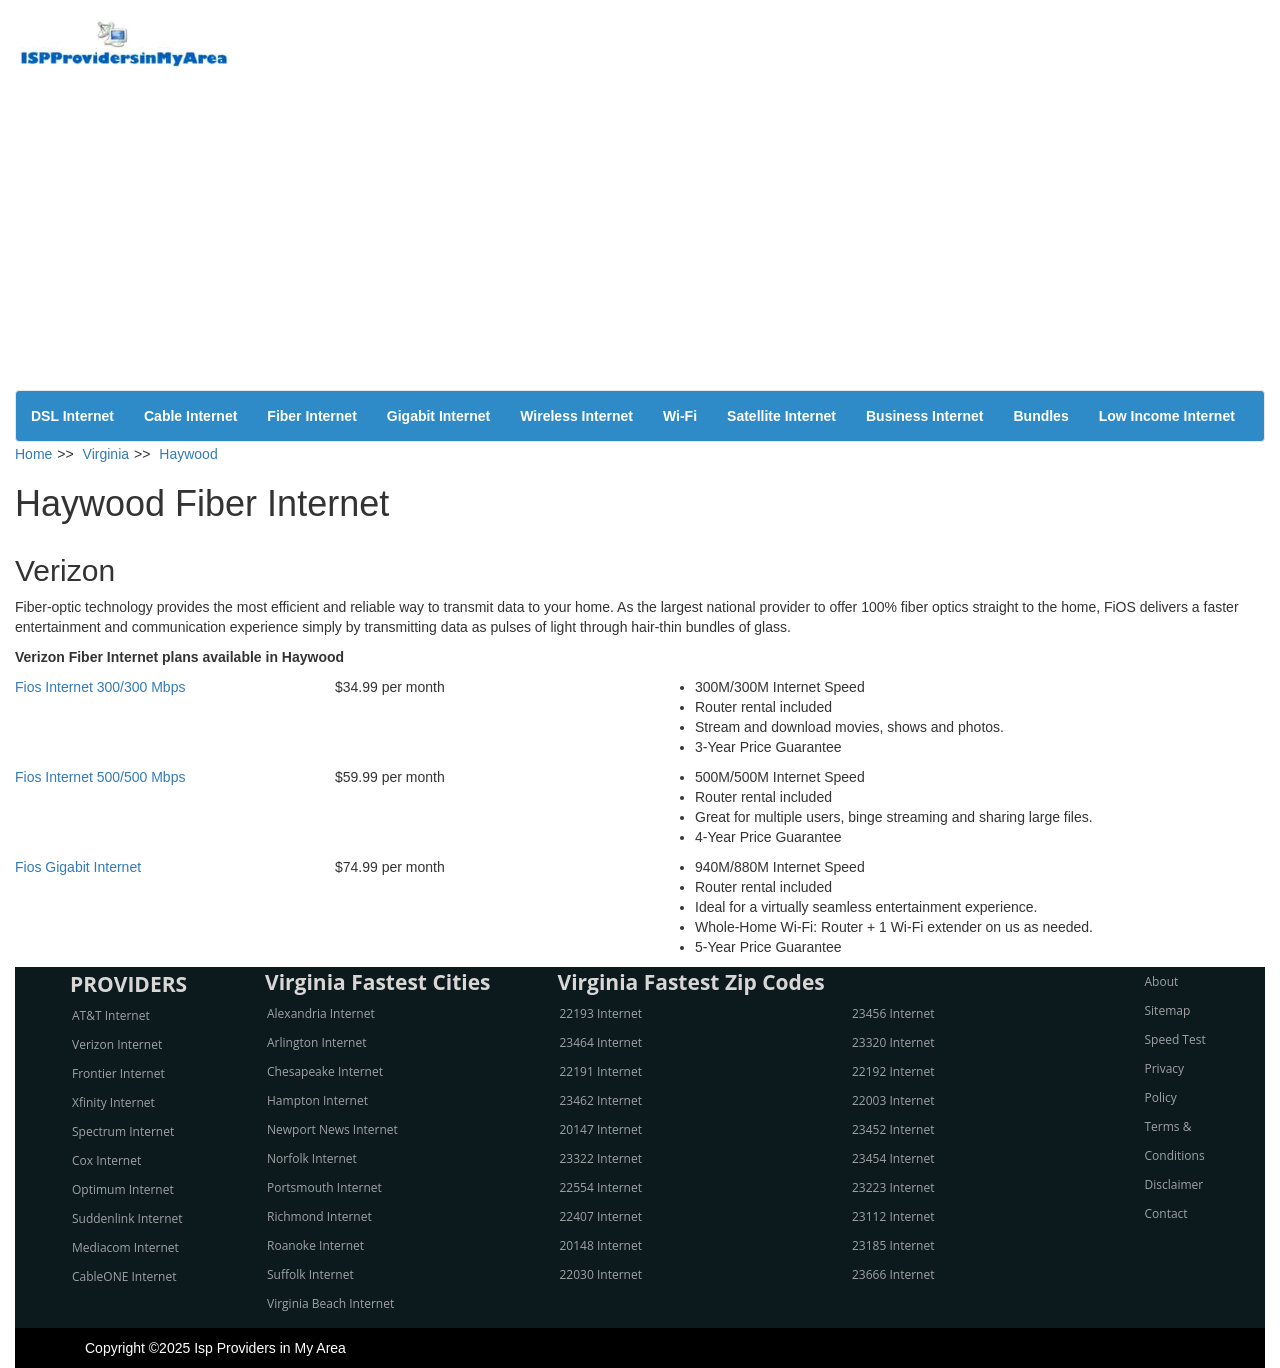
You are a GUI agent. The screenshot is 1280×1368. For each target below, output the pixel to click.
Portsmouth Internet (324, 1187)
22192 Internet (893, 1071)
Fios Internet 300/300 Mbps (100, 687)
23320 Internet (893, 1042)
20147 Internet (601, 1129)
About (1162, 981)
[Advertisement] (640, 240)
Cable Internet (190, 416)
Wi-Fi (680, 416)
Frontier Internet (118, 1073)
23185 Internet (893, 1245)
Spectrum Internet (123, 1131)
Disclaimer (1174, 1184)
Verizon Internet (117, 1044)
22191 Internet (601, 1071)
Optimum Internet (123, 1189)
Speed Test (1175, 1039)
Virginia (106, 454)
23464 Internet (601, 1042)
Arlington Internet (316, 1042)
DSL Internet (72, 416)
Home (33, 454)
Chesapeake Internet (325, 1071)
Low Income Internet (1167, 416)
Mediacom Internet (125, 1247)
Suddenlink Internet (127, 1218)
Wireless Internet (576, 416)
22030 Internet (601, 1274)
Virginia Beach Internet (330, 1303)
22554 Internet (601, 1187)
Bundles (1040, 416)
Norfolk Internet (312, 1158)
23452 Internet (893, 1129)
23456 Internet (893, 1013)
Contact (1166, 1213)
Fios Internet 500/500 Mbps (100, 777)
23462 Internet (601, 1100)
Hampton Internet (317, 1100)
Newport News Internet (332, 1129)
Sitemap (1168, 1010)
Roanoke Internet (315, 1245)
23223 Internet (893, 1187)
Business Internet (924, 416)
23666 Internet (893, 1274)
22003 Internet (893, 1100)
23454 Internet (893, 1158)
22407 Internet (601, 1216)
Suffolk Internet (310, 1274)
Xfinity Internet (113, 1102)
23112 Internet (893, 1216)
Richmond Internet (319, 1216)
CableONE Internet (124, 1276)
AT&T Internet (111, 1015)
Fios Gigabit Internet (78, 867)
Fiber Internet (311, 416)
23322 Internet (601, 1158)
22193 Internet (601, 1013)
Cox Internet (106, 1160)
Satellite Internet (781, 416)
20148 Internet (601, 1245)
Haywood (188, 454)
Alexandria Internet (321, 1013)
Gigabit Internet (438, 416)
